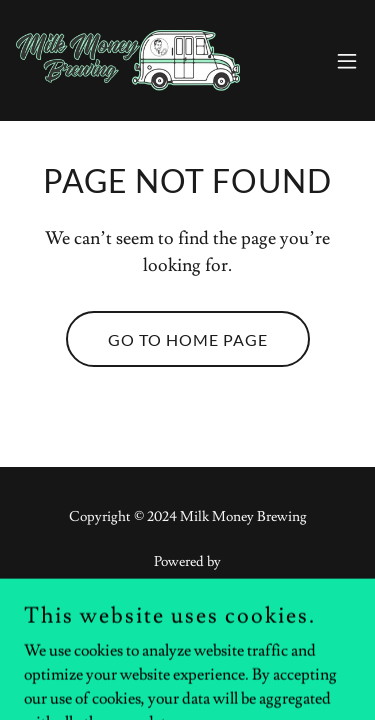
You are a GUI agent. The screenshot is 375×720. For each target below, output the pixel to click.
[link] (128, 60)
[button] (347, 61)
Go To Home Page (188, 339)
